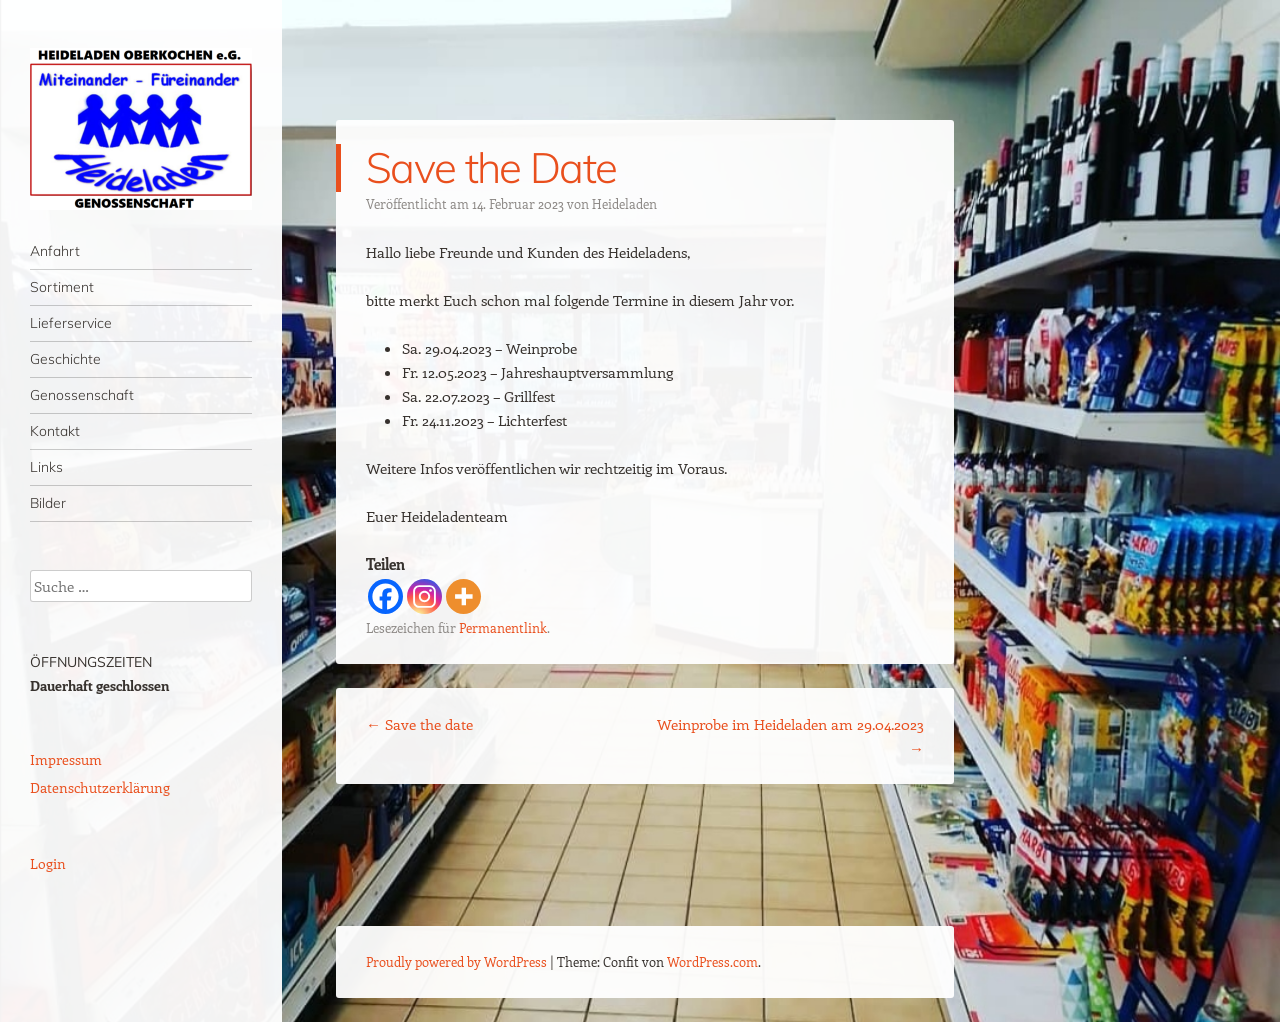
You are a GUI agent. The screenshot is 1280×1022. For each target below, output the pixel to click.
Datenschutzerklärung (100, 787)
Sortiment (62, 287)
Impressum (66, 759)
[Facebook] (385, 596)
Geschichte (65, 359)
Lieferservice (71, 323)
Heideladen (624, 203)
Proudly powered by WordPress (456, 961)
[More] (463, 596)
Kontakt (55, 431)
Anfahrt (55, 251)
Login (48, 863)
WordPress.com (712, 961)
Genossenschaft (82, 395)
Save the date (419, 724)
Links (46, 467)
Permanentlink (503, 627)
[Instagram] (424, 596)
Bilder (48, 503)
